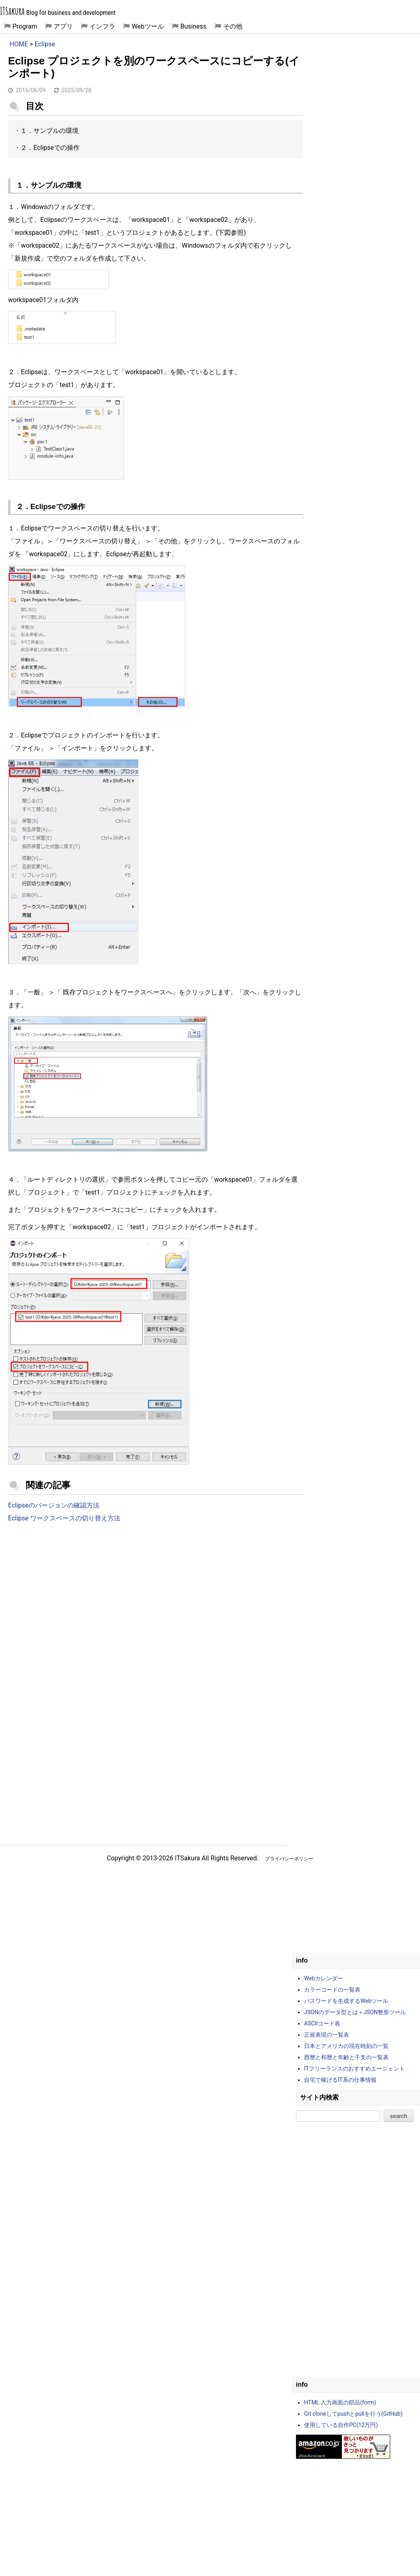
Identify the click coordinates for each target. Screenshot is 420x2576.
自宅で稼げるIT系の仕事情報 (340, 2080)
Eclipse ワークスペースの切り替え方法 (64, 1518)
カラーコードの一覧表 (332, 1989)
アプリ (63, 26)
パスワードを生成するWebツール (346, 2001)
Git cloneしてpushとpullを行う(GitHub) (353, 2413)
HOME (19, 44)
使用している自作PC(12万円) (341, 2425)
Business (193, 26)
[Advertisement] (155, 1595)
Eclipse (45, 44)
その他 (232, 26)
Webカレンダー (323, 1978)
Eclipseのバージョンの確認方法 (53, 1505)
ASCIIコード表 (322, 2023)
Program (24, 26)
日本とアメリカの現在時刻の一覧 (346, 2046)
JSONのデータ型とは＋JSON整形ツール (355, 2012)
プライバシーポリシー (289, 1859)
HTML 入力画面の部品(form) (340, 2402)
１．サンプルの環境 (50, 131)
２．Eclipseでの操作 (50, 147)
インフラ (102, 26)
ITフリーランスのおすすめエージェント (354, 2068)
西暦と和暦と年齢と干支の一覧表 (346, 2057)
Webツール (147, 26)
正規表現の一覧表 (326, 2034)
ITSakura (12, 11)
